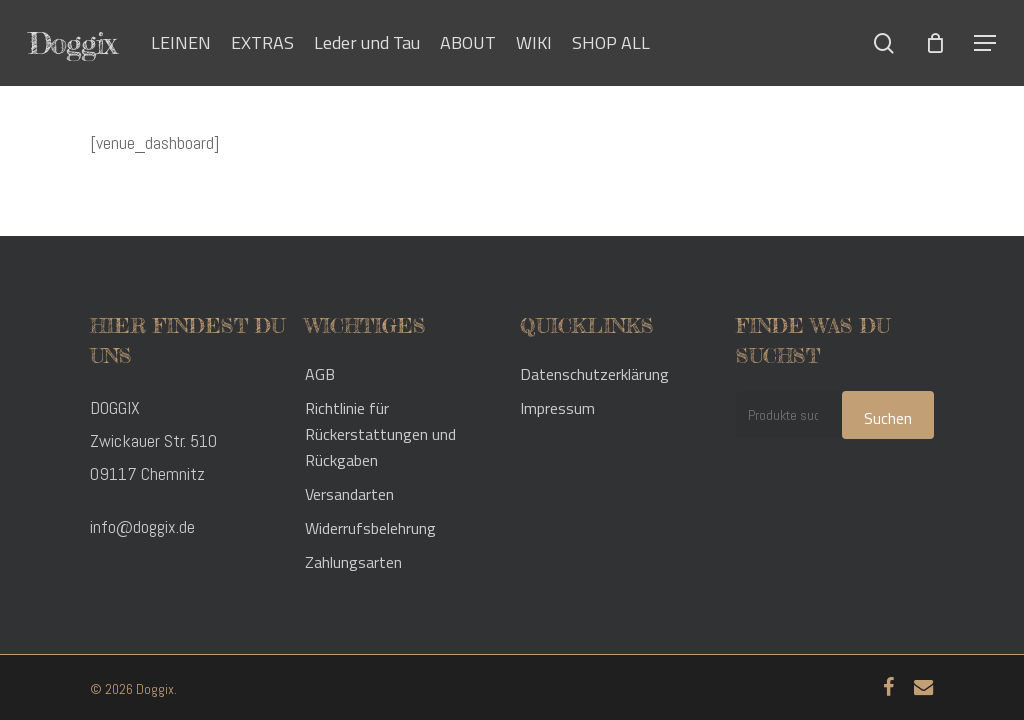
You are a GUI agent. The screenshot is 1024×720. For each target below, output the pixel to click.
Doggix (72, 43)
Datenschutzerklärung (594, 374)
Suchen (888, 418)
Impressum (557, 408)
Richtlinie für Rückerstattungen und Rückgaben (380, 434)
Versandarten (349, 494)
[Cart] (935, 43)
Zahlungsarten (353, 562)
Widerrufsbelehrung (370, 528)
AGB (320, 374)
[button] (985, 43)
